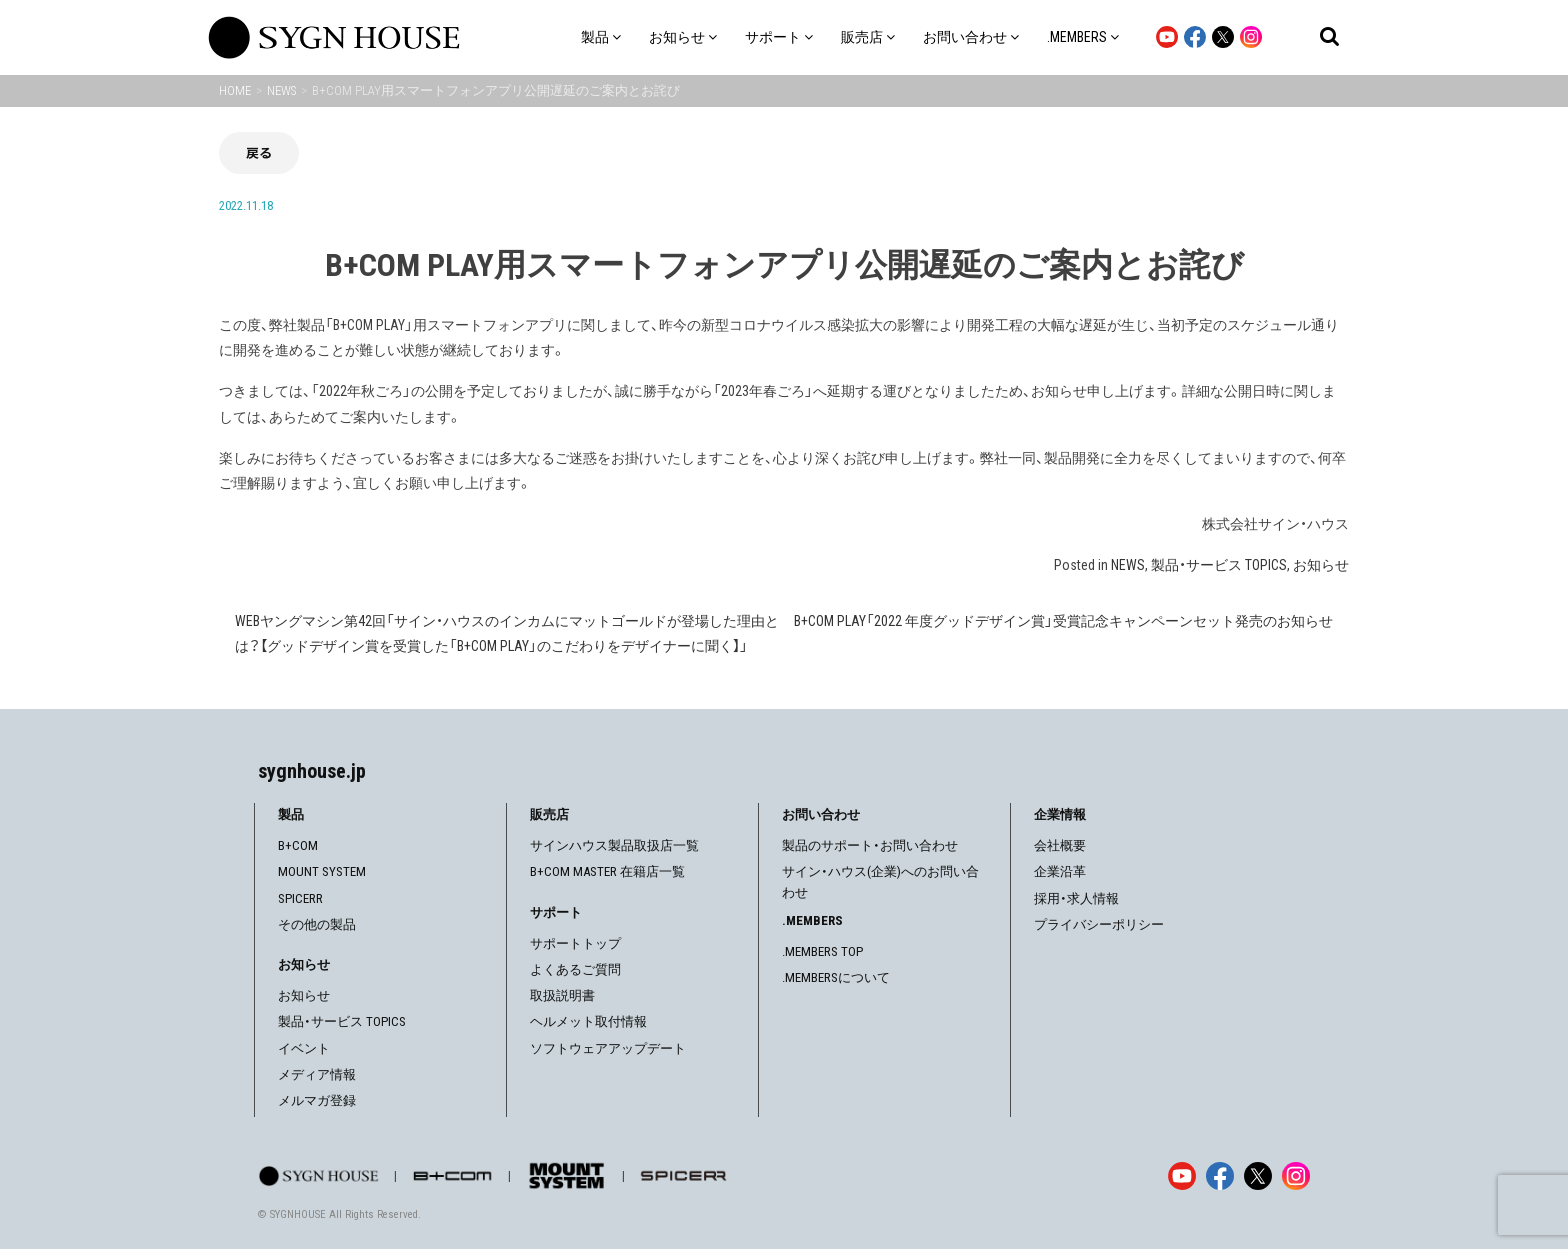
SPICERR (300, 898)
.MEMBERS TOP (822, 951)
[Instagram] (1296, 1176)
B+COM (298, 845)
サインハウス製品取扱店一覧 (614, 845)
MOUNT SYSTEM (322, 871)
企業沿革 (1060, 871)
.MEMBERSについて (836, 977)
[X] (1258, 1176)
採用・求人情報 (1076, 898)
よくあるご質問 (575, 969)
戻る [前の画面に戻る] (259, 152)
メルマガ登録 (317, 1100)
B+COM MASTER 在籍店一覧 (607, 871)
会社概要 (1060, 845)
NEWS (1128, 565)
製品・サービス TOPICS (1219, 565)
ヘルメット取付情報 (588, 1021)
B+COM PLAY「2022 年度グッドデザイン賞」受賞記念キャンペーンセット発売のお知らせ (1063, 621)
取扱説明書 (562, 995)
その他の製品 (317, 924)
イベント (304, 1048)
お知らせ (1321, 565)
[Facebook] (1220, 1176)
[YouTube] (1182, 1176)
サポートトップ (575, 943)
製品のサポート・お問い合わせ (870, 845)
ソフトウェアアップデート (608, 1048)
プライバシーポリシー (1099, 924)
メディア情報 (317, 1074)
